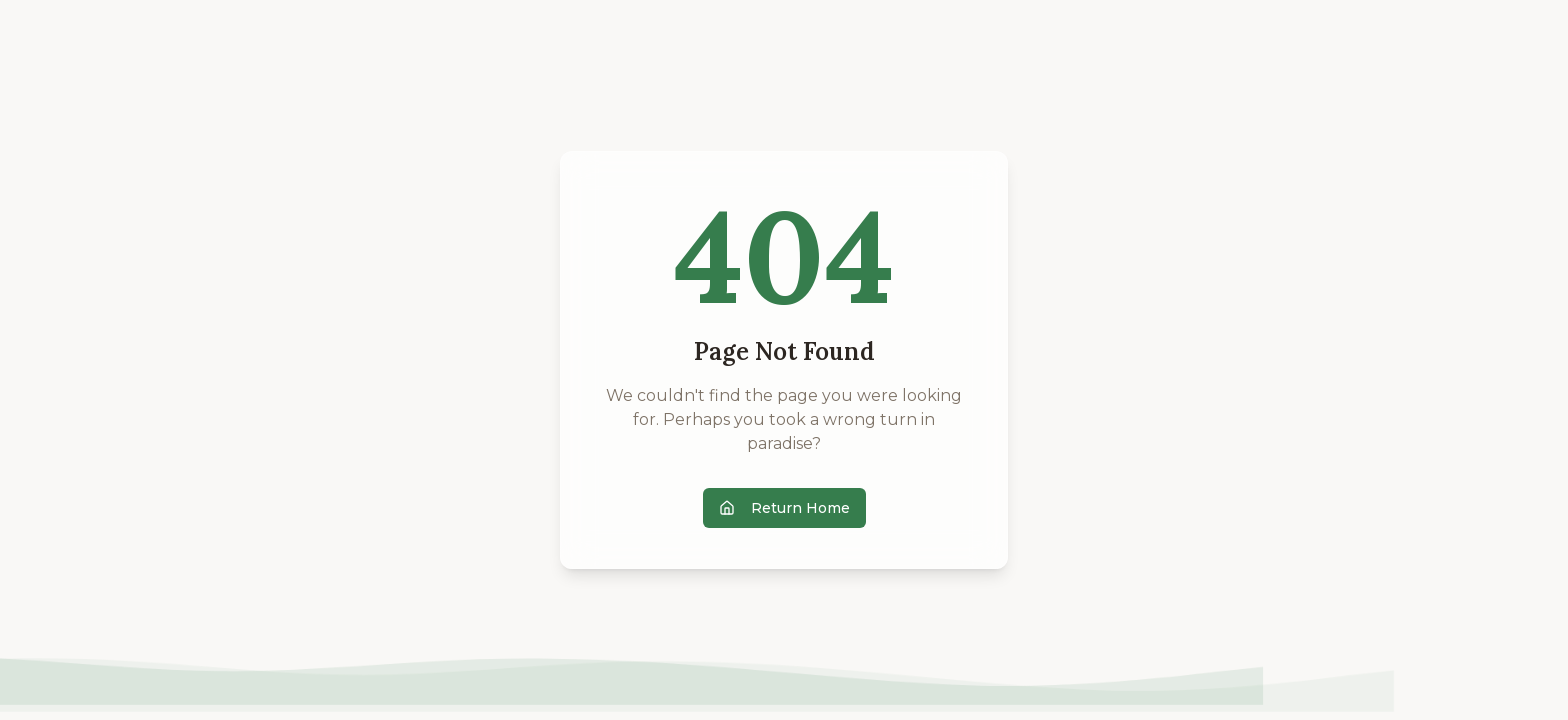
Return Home (784, 508)
